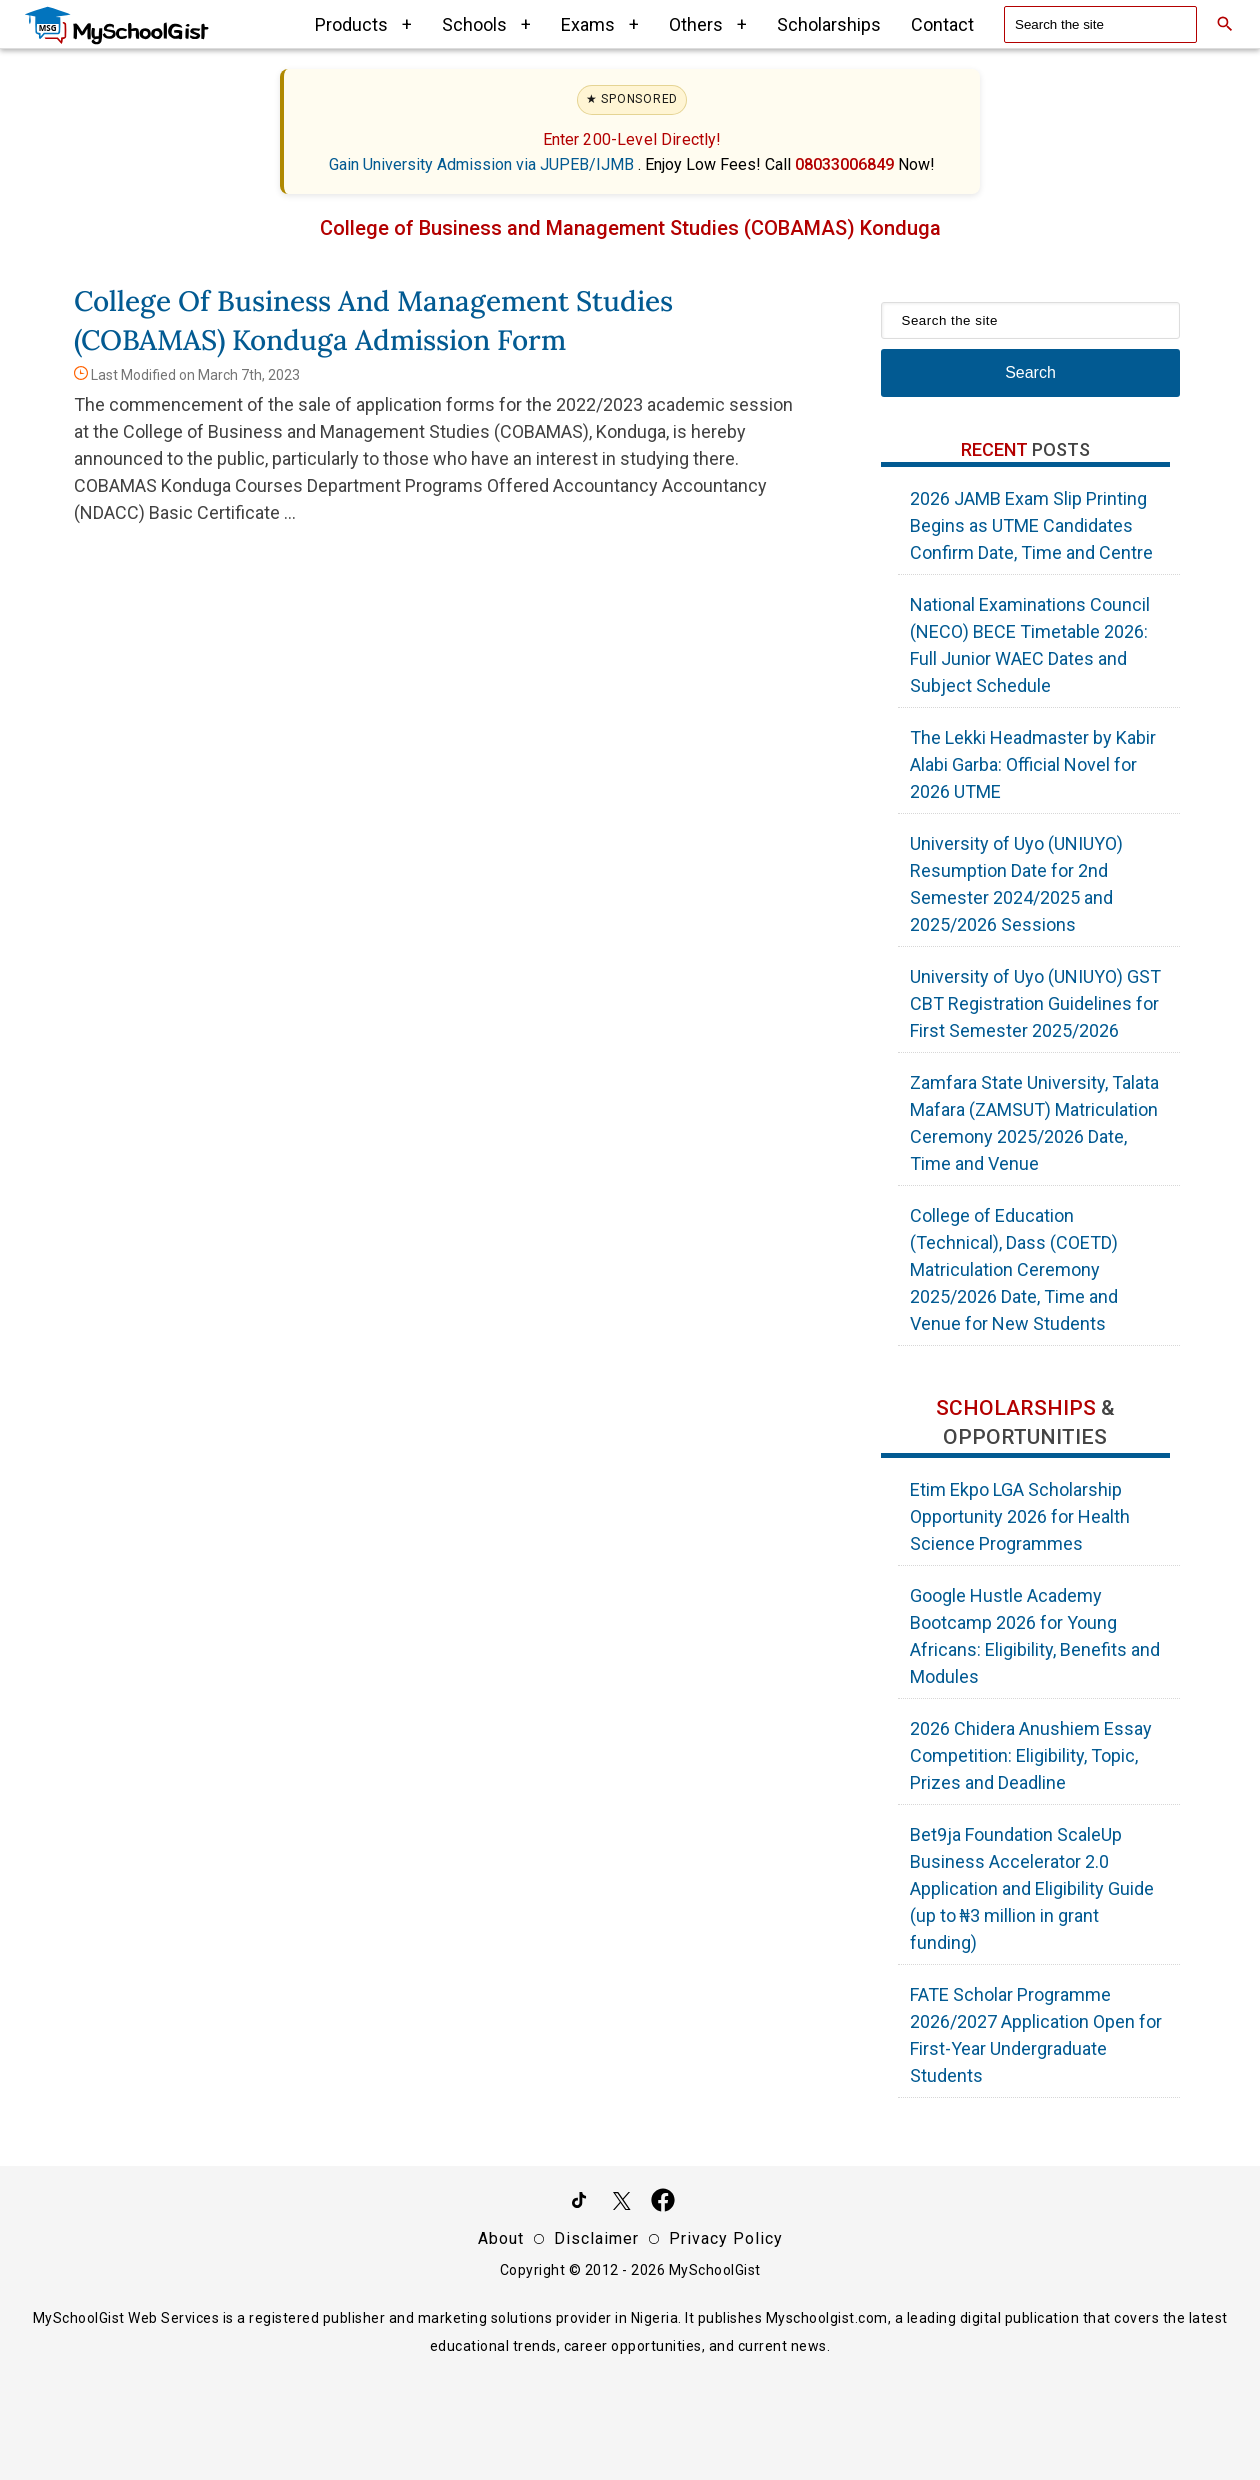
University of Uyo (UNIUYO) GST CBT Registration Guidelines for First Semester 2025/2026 (1035, 1003)
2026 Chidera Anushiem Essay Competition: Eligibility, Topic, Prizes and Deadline (1031, 1755)
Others (708, 24)
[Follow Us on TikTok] (579, 2204)
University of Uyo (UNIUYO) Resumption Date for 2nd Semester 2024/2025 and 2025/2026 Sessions (1016, 884)
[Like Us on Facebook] (663, 2204)
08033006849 (846, 164)
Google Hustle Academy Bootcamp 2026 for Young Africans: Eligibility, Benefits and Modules (1035, 1636)
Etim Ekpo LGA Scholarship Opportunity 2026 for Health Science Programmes (1020, 1516)
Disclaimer (596, 2238)
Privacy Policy (726, 2238)
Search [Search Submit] (1030, 372)
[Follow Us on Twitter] (621, 2204)
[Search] (1225, 24)
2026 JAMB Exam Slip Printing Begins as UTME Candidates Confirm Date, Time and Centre (1031, 525)
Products (363, 24)
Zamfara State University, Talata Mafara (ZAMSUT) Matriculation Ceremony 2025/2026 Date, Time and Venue (1034, 1123)
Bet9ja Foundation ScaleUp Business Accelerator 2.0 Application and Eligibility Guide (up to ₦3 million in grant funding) (1032, 1888)
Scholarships (829, 24)
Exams (600, 24)
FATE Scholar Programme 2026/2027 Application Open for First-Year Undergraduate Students (1036, 2035)
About (501, 2238)
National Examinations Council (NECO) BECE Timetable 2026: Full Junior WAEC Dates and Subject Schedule (1030, 645)
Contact (942, 24)
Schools (486, 24)
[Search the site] (1100, 24)
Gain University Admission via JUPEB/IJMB (483, 164)
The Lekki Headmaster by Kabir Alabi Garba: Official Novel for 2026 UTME (1033, 764)
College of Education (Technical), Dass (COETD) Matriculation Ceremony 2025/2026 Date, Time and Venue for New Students (1014, 1269)
